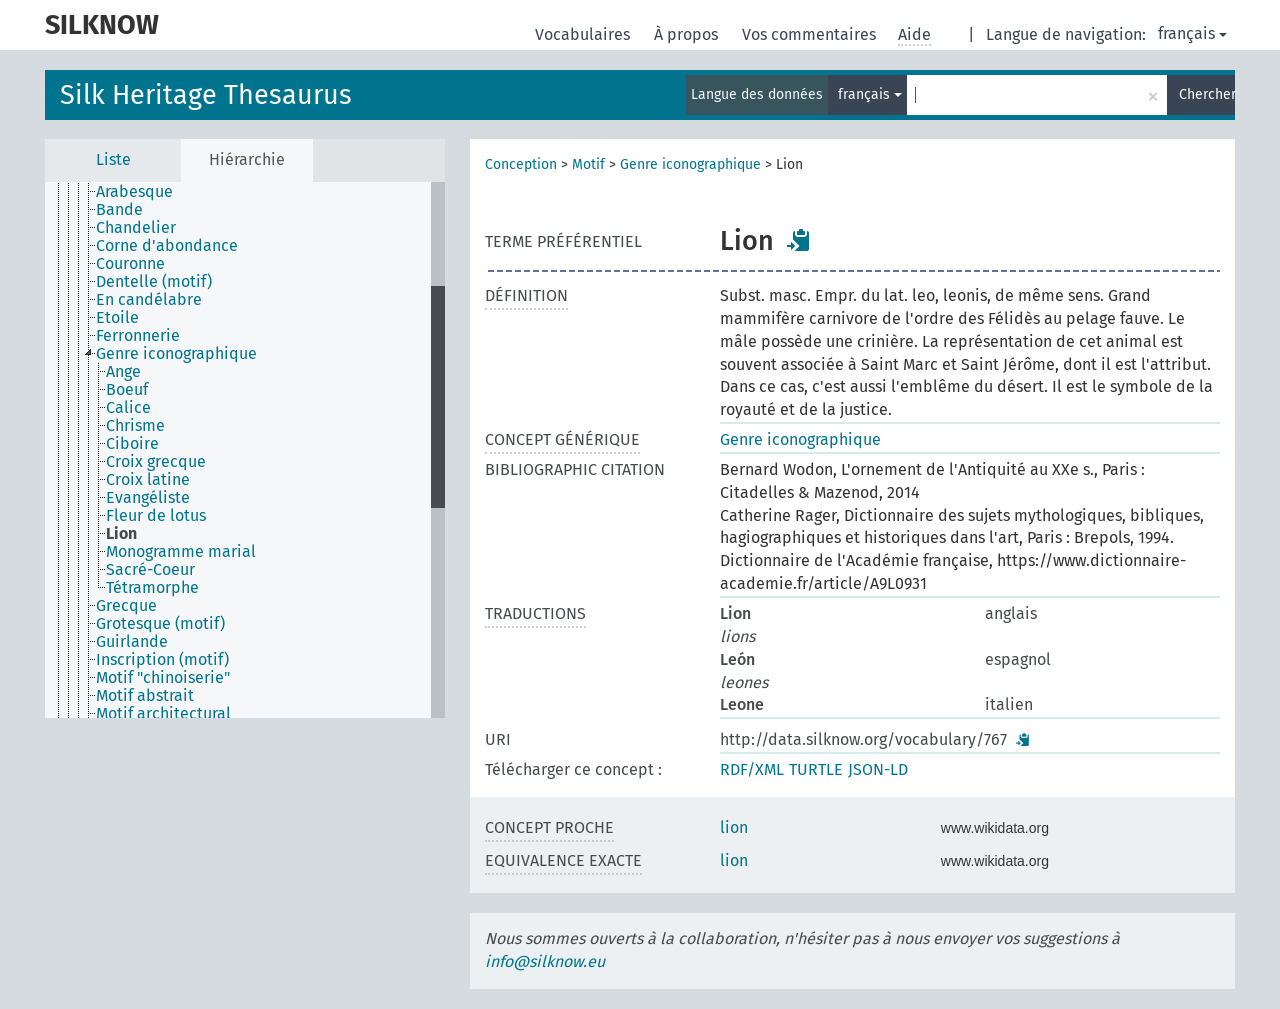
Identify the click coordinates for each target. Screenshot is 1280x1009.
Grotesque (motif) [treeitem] (160, 624)
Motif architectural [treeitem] (163, 714)
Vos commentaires (811, 34)
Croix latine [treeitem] (148, 480)
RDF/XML (752, 769)
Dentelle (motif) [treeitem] (154, 282)
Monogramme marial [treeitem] (181, 552)
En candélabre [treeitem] (149, 300)
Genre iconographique (690, 164)
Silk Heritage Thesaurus (206, 95)
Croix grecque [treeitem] (156, 462)
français (1192, 33)
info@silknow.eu (545, 961)
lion (734, 827)
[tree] (245, 450)
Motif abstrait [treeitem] (145, 696)
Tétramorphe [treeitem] (152, 588)
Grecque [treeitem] (126, 606)
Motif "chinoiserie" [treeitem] (163, 678)
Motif (588, 164)
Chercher (1207, 94)
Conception (521, 164)
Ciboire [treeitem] (132, 444)
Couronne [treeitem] (130, 264)
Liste (113, 159)
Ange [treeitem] (123, 372)
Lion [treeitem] (121, 534)
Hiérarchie (247, 159)
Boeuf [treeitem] (127, 390)
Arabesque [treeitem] (134, 192)
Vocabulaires (584, 34)
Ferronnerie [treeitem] (138, 336)
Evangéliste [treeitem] (148, 498)
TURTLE (816, 769)
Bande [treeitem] (119, 210)
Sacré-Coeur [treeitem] (150, 570)
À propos (688, 34)
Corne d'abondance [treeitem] (167, 246)
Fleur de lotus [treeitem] (156, 516)
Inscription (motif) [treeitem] (162, 660)
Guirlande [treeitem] (132, 642)
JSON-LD (878, 769)
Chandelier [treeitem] (136, 228)
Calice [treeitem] (128, 408)
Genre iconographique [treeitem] (176, 354)
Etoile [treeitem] (117, 318)
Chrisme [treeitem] (135, 426)
